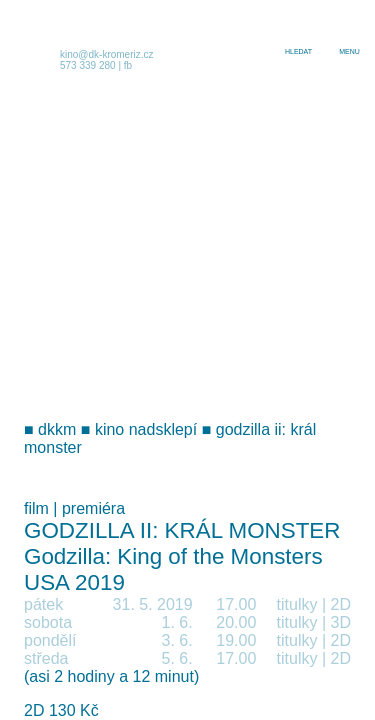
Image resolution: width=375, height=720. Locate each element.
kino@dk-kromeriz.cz (107, 54)
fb (128, 65)
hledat (298, 51)
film (36, 508)
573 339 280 (88, 65)
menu (349, 51)
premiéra (93, 508)
